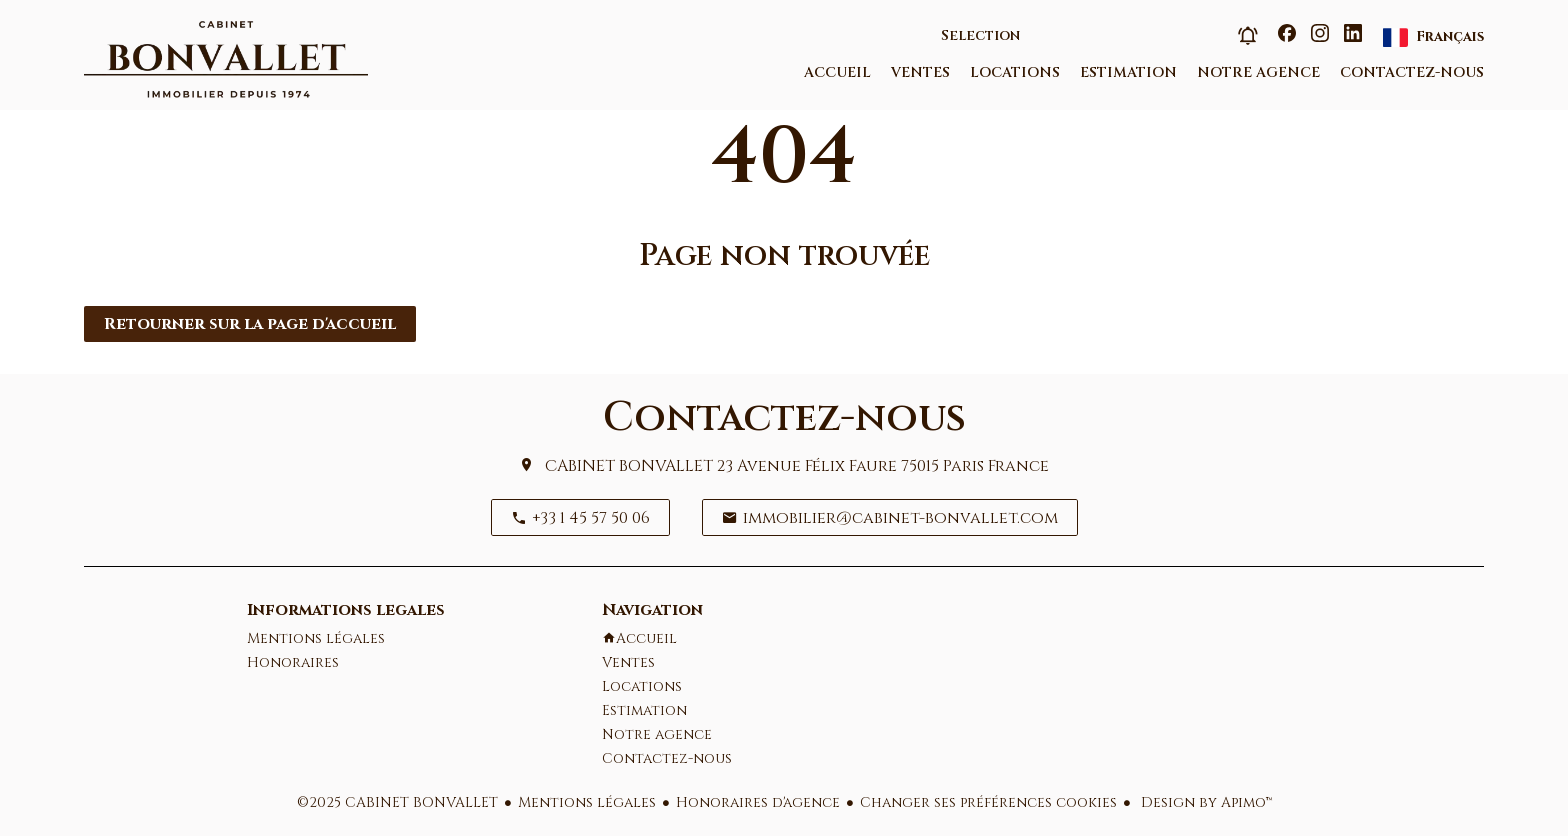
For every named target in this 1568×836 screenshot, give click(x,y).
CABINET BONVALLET (629, 466)
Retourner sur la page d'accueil (250, 324)
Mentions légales (587, 802)
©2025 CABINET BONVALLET (397, 802)
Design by (1204, 802)
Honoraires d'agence (758, 802)
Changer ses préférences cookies (988, 802)
